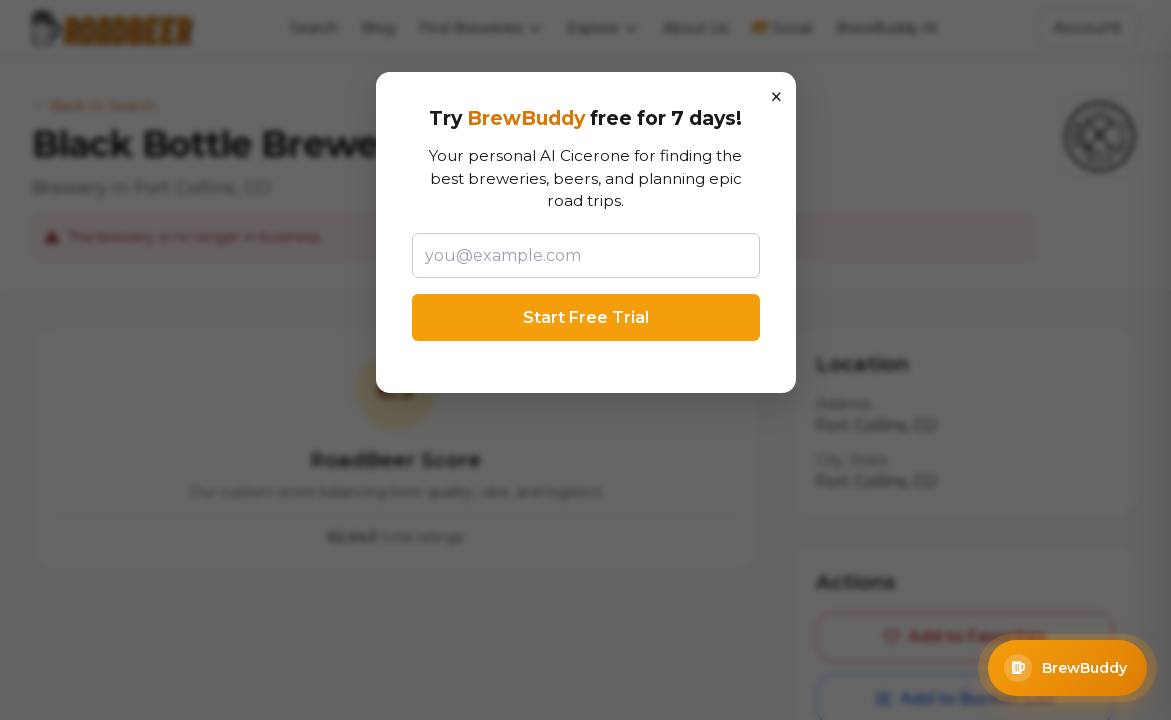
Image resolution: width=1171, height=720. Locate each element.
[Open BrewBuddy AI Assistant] (1067, 668)
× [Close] (776, 97)
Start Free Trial (586, 317)
